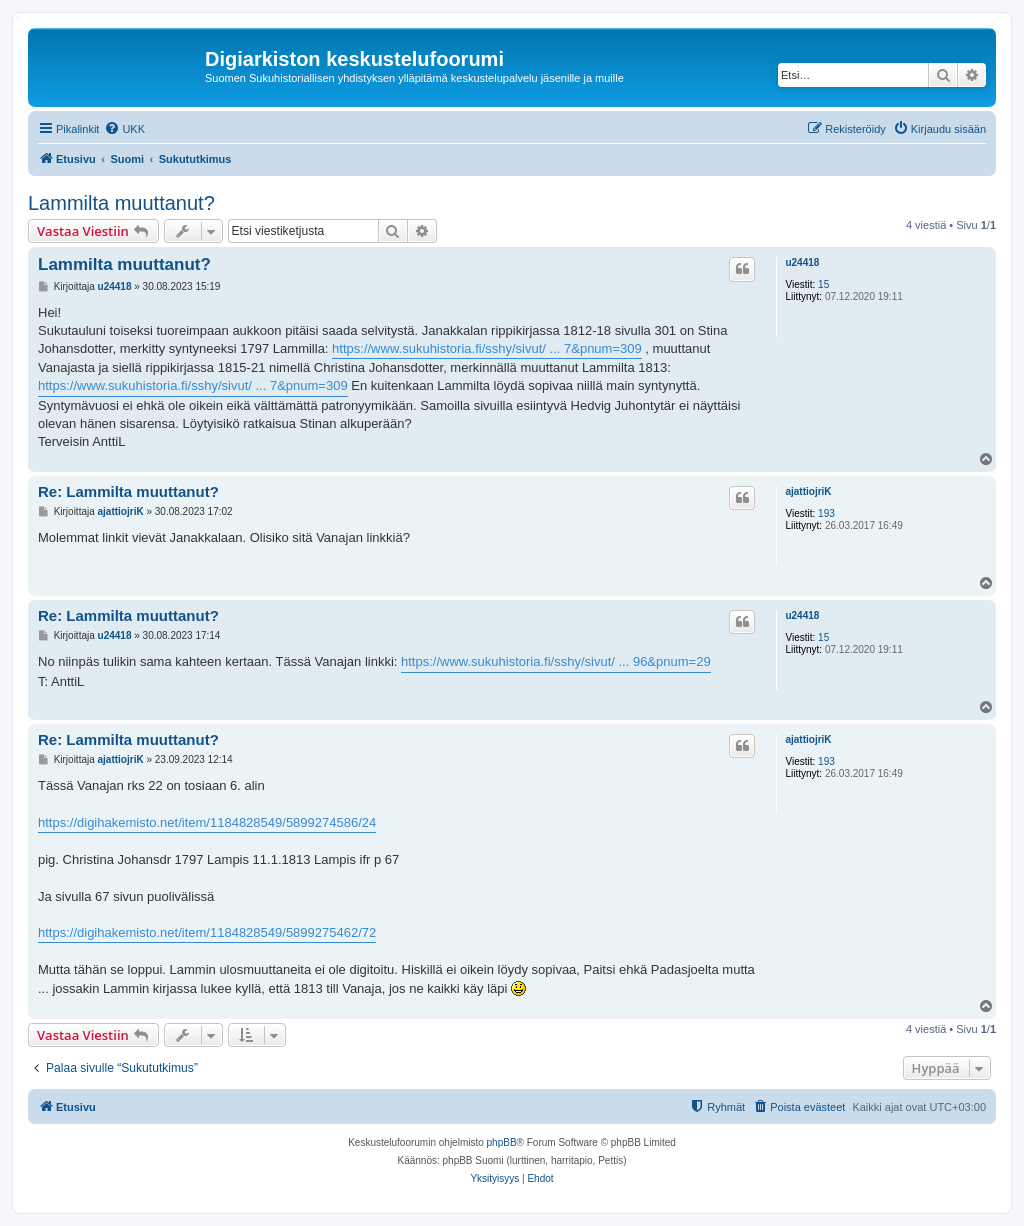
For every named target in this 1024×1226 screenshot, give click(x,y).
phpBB (502, 1142)
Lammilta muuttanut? (121, 203)
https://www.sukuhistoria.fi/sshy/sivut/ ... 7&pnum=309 (487, 348)
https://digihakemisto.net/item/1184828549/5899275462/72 (207, 932)
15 (823, 284)
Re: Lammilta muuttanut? (128, 491)
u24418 (802, 262)
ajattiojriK (808, 491)
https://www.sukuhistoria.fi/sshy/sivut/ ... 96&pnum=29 (556, 661)
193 (826, 513)
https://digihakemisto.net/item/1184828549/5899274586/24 (207, 822)
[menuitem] (124, 129)
